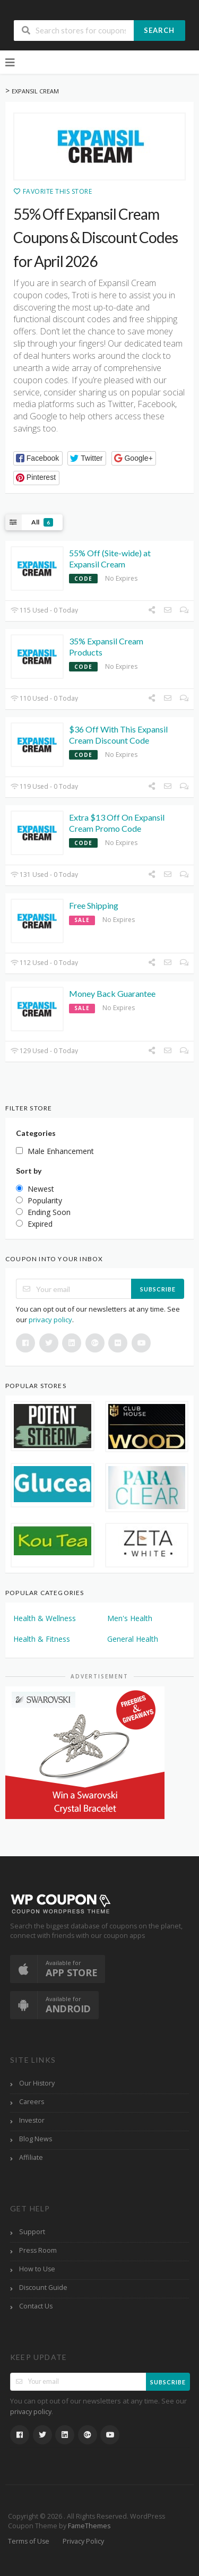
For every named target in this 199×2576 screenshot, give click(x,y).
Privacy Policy (83, 2541)
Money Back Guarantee (112, 993)
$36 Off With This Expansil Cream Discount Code (118, 734)
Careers (31, 2101)
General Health (132, 1639)
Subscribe (158, 1289)
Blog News (35, 2138)
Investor (32, 2120)
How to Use (37, 2268)
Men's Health (129, 1618)
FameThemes (89, 2525)
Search (159, 30)
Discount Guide (43, 2287)
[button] (38, 458)
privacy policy (50, 1319)
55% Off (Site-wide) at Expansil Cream (110, 558)
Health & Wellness (44, 1618)
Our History (37, 2083)
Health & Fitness (41, 1639)
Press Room (38, 2250)
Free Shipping (93, 905)
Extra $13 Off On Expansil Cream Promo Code (117, 822)
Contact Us (36, 2306)
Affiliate (31, 2157)
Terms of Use (28, 2541)
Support (32, 2231)
